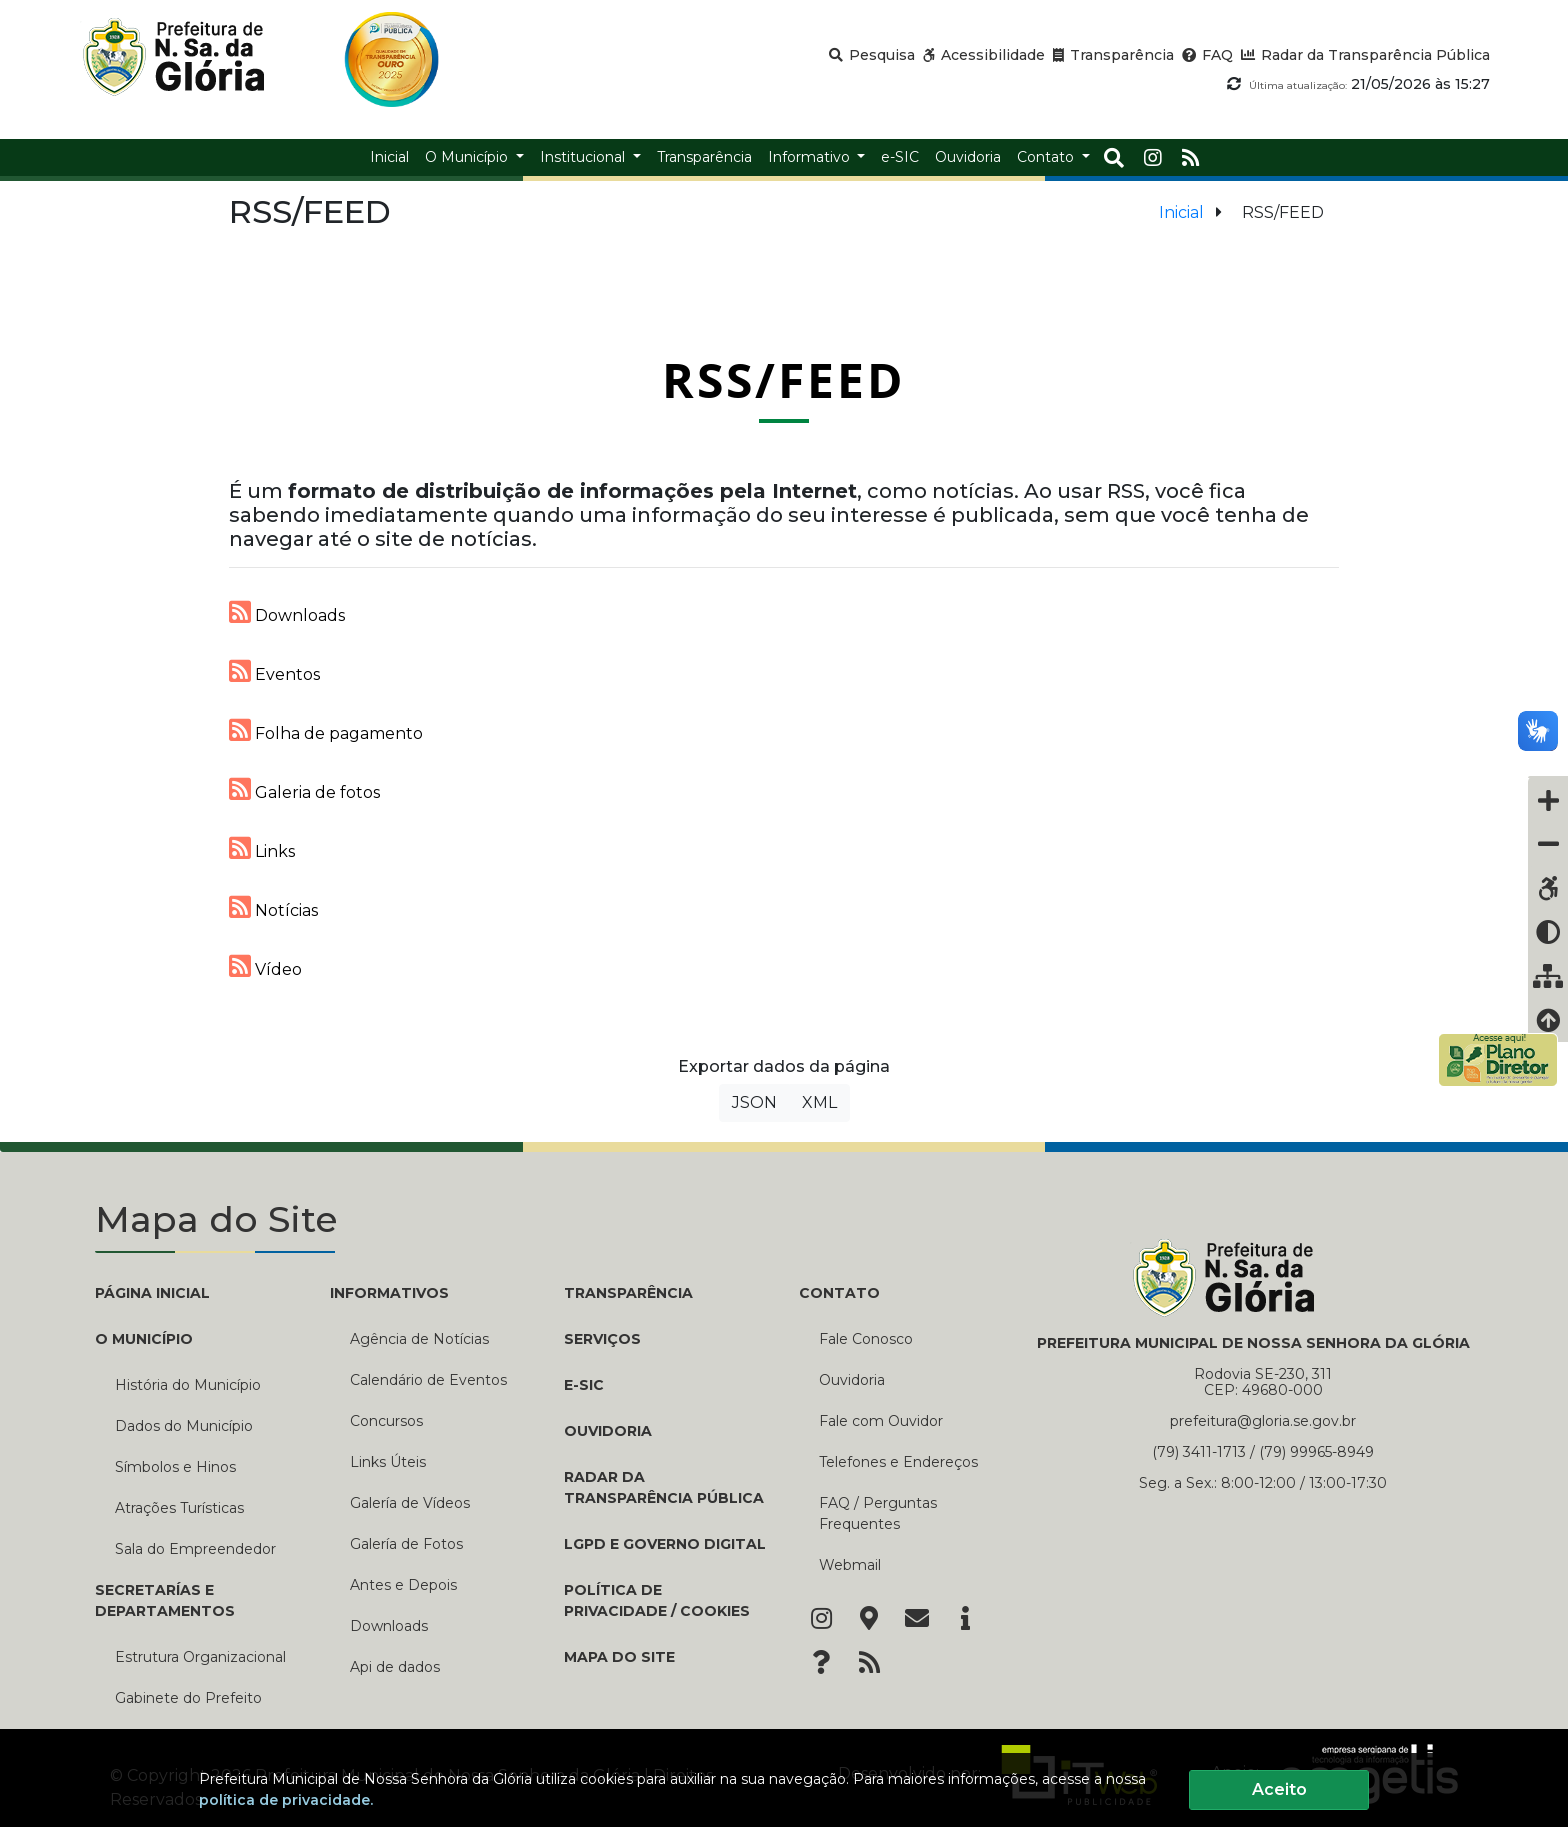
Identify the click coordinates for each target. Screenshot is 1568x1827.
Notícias (273, 907)
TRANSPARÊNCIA (628, 1293)
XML (819, 1102)
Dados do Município (184, 1426)
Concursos (386, 1421)
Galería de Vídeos (410, 1503)
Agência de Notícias (419, 1339)
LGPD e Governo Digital (665, 1544)
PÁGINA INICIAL (152, 1293)
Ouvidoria (608, 1431)
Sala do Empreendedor (195, 1549)
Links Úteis (388, 1462)
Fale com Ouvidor (881, 1421)
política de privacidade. (286, 1800)
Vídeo (265, 966)
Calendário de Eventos (428, 1380)
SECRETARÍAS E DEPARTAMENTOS (165, 1600)
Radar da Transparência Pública (664, 1487)
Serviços (602, 1339)
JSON (754, 1102)
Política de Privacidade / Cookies (657, 1600)
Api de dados (395, 1667)
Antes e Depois (403, 1585)
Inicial (1181, 212)
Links (262, 848)
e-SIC (584, 1385)
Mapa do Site (619, 1657)
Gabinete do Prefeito (188, 1698)
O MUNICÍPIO (144, 1339)
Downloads (287, 612)
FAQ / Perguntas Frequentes (878, 1513)
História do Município (188, 1385)
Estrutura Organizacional (200, 1657)
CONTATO (839, 1293)
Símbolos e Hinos (175, 1467)
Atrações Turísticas (179, 1508)
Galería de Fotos (406, 1544)
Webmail (850, 1565)
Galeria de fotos (304, 789)
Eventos (274, 671)
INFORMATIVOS (389, 1293)
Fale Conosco (866, 1339)
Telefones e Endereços (898, 1462)
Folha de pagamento (326, 730)
